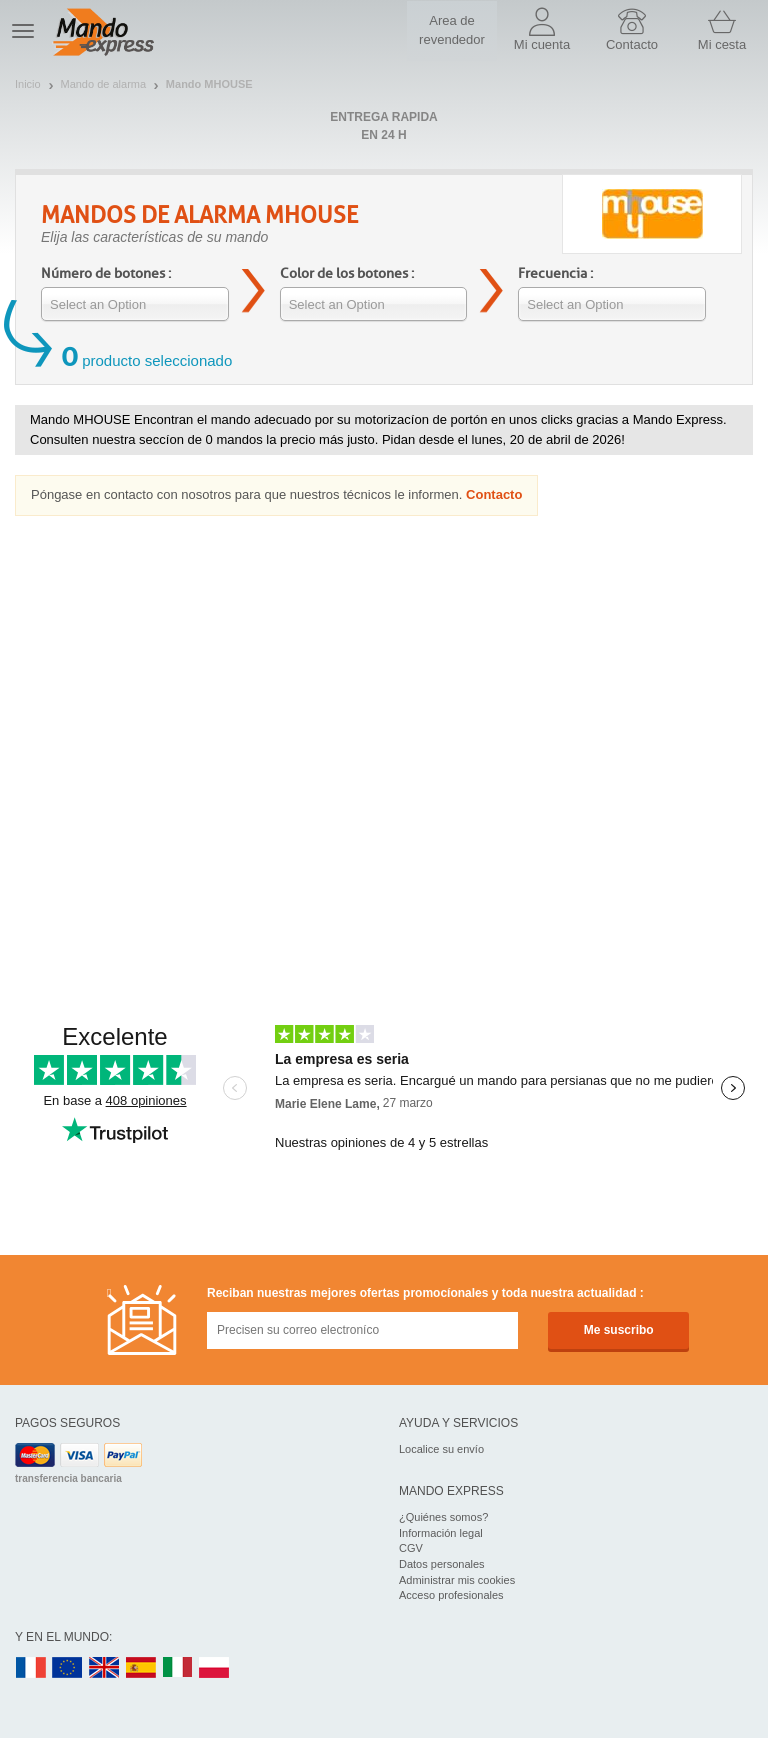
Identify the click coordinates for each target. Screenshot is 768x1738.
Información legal (441, 1533)
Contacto (494, 494)
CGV (411, 1548)
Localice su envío (441, 1449)
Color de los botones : (347, 273)
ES (141, 1668)
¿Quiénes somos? (443, 1517)
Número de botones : (106, 273)
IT (178, 1668)
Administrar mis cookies (457, 1580)
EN (68, 1668)
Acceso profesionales (451, 1595)
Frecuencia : (555, 273)
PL (215, 1668)
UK (105, 1668)
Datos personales (442, 1564)
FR (31, 1668)
